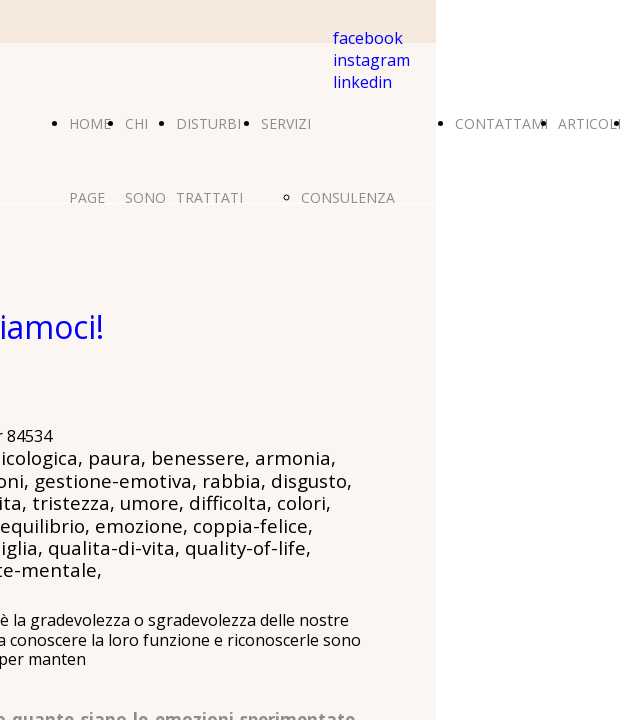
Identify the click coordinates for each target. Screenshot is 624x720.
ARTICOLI (589, 123)
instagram (371, 60)
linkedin (362, 82)
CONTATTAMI (501, 123)
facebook (368, 38)
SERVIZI (286, 123)
